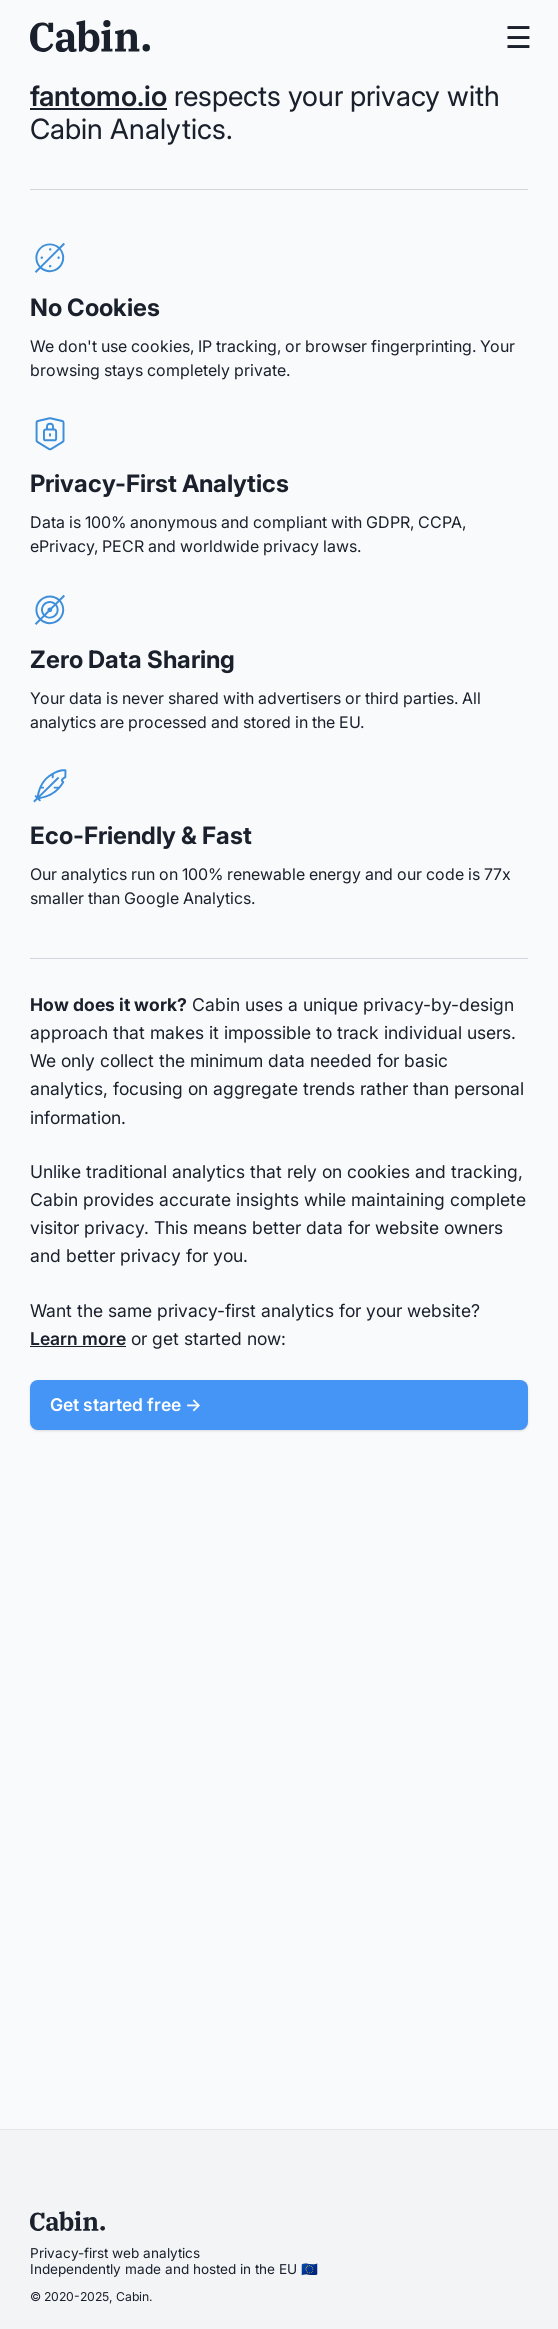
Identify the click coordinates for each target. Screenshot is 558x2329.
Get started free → (126, 1404)
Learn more (78, 1338)
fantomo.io (98, 96)
